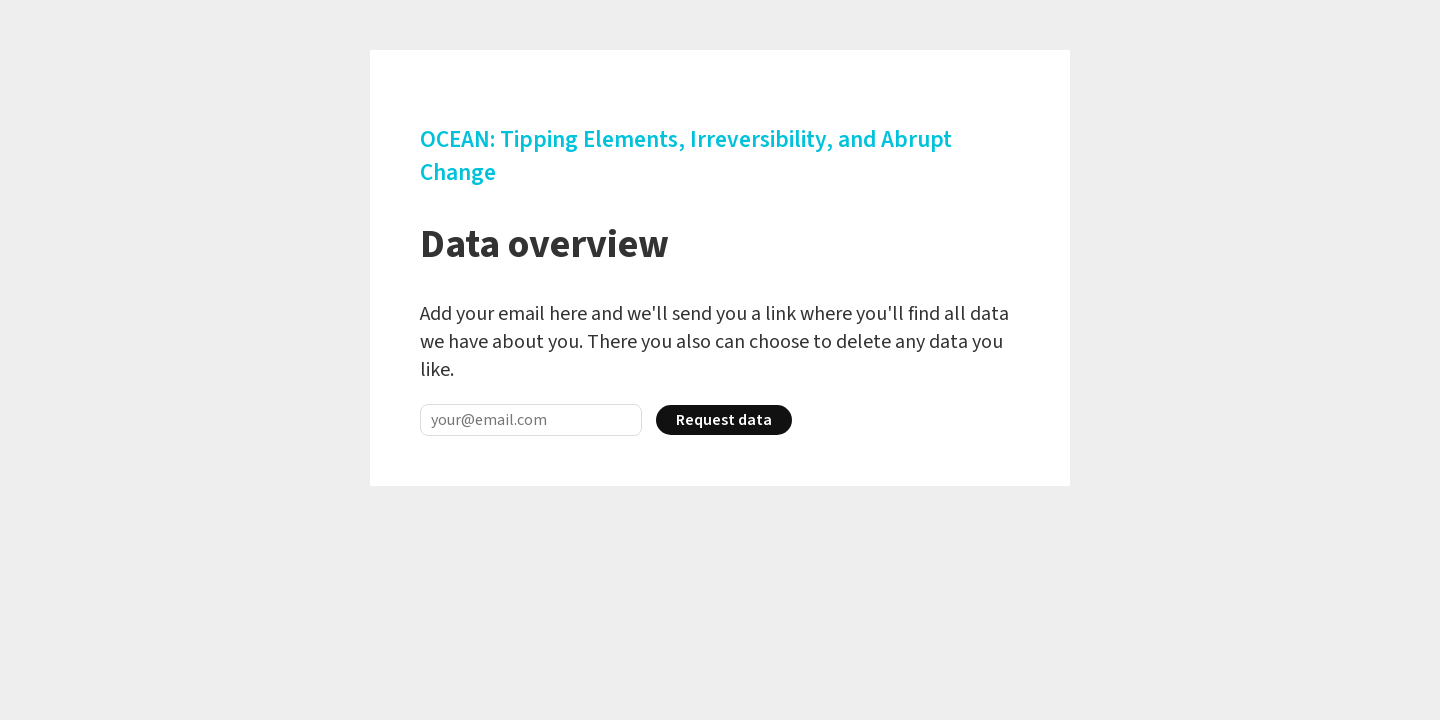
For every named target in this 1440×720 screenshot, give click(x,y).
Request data (724, 420)
